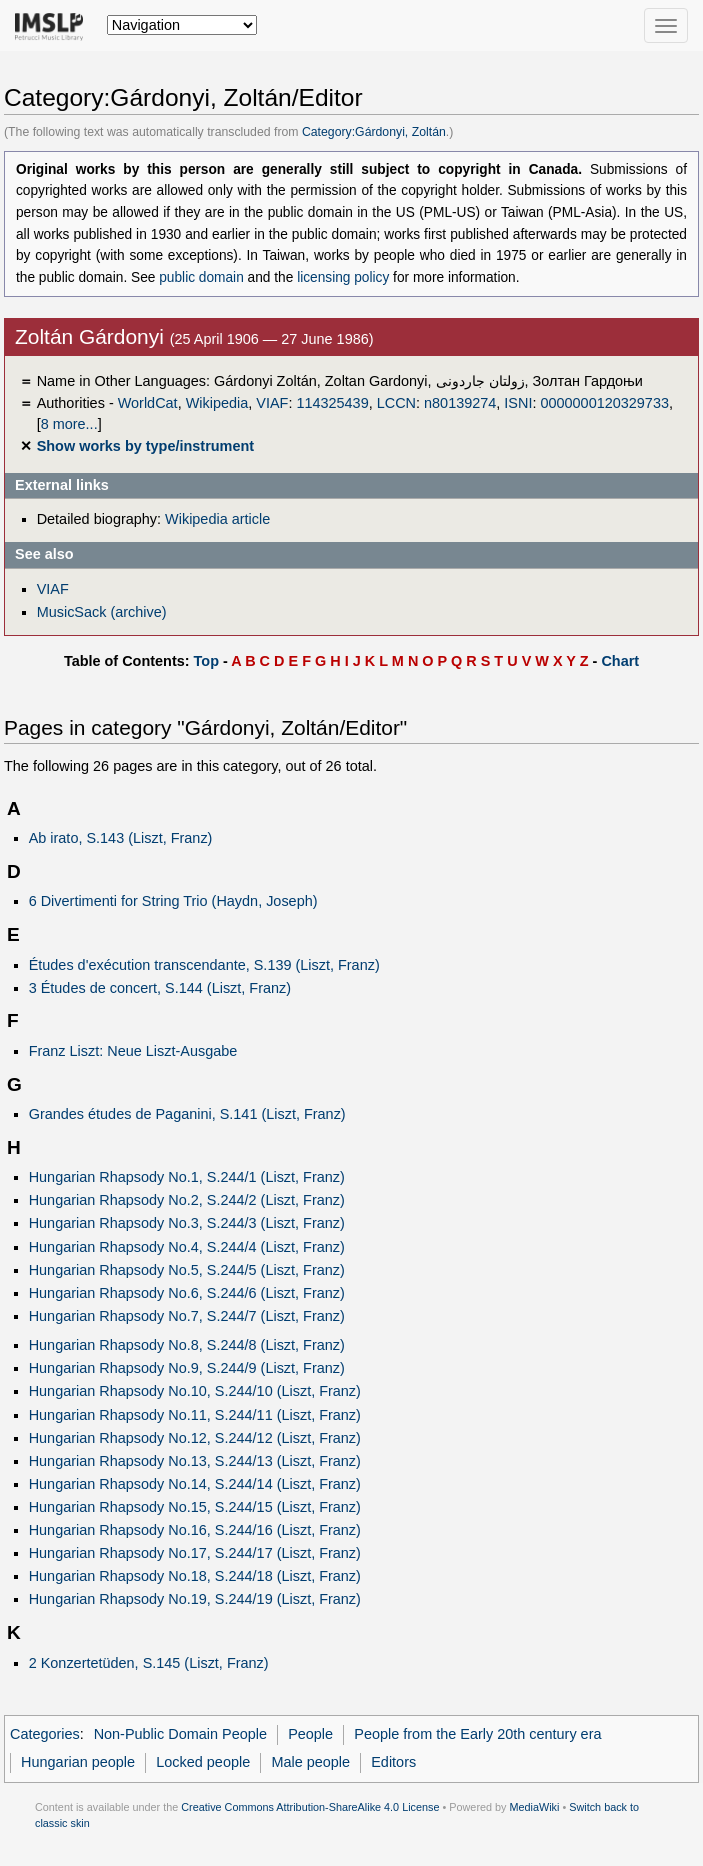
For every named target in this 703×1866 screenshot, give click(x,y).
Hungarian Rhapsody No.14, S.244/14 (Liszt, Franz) (195, 1484)
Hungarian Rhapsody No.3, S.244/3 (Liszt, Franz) (187, 1223)
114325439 (332, 403)
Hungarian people (78, 1762)
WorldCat (148, 403)
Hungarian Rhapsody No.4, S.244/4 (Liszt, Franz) (187, 1247)
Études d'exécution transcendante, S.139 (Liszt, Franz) (204, 965)
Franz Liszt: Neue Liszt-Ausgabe (133, 1051)
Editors (393, 1762)
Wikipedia (217, 403)
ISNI (518, 403)
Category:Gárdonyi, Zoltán (374, 132)
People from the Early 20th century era (477, 1734)
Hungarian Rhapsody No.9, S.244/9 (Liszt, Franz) (187, 1368)
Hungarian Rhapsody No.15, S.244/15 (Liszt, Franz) (195, 1507)
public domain (201, 277)
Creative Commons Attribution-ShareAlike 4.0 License (310, 1807)
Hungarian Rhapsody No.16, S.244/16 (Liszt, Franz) (195, 1530)
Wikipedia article (217, 519)
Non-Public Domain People (180, 1734)
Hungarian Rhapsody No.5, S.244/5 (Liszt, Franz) (187, 1270)
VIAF (272, 403)
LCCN (396, 403)
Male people (310, 1762)
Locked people (203, 1762)
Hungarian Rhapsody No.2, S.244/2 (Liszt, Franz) (187, 1200)
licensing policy (343, 277)
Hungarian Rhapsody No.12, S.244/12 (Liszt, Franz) (195, 1438)
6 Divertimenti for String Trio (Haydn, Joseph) (173, 901)
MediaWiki (534, 1807)
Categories (45, 1734)
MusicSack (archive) (102, 612)
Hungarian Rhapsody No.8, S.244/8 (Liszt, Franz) (187, 1345)
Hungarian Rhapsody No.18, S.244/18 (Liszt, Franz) (195, 1576)
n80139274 (460, 403)
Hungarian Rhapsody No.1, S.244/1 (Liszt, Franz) (187, 1177)
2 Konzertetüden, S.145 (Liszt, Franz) (149, 1663)
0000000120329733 (604, 403)
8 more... (69, 424)
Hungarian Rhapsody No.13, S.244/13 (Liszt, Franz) (195, 1461)
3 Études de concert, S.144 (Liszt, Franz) (160, 988)
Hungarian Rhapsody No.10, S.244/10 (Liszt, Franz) (195, 1391)
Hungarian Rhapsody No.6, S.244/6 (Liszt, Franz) (187, 1293)
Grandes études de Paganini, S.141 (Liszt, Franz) (187, 1114)
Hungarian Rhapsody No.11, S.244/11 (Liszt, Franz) (195, 1415)
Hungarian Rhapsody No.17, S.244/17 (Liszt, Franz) (195, 1553)
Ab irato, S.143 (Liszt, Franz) (121, 838)
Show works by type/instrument (145, 446)
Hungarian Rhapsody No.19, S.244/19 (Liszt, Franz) (195, 1599)
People (310, 1734)
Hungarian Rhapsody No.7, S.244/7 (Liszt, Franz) (187, 1316)
